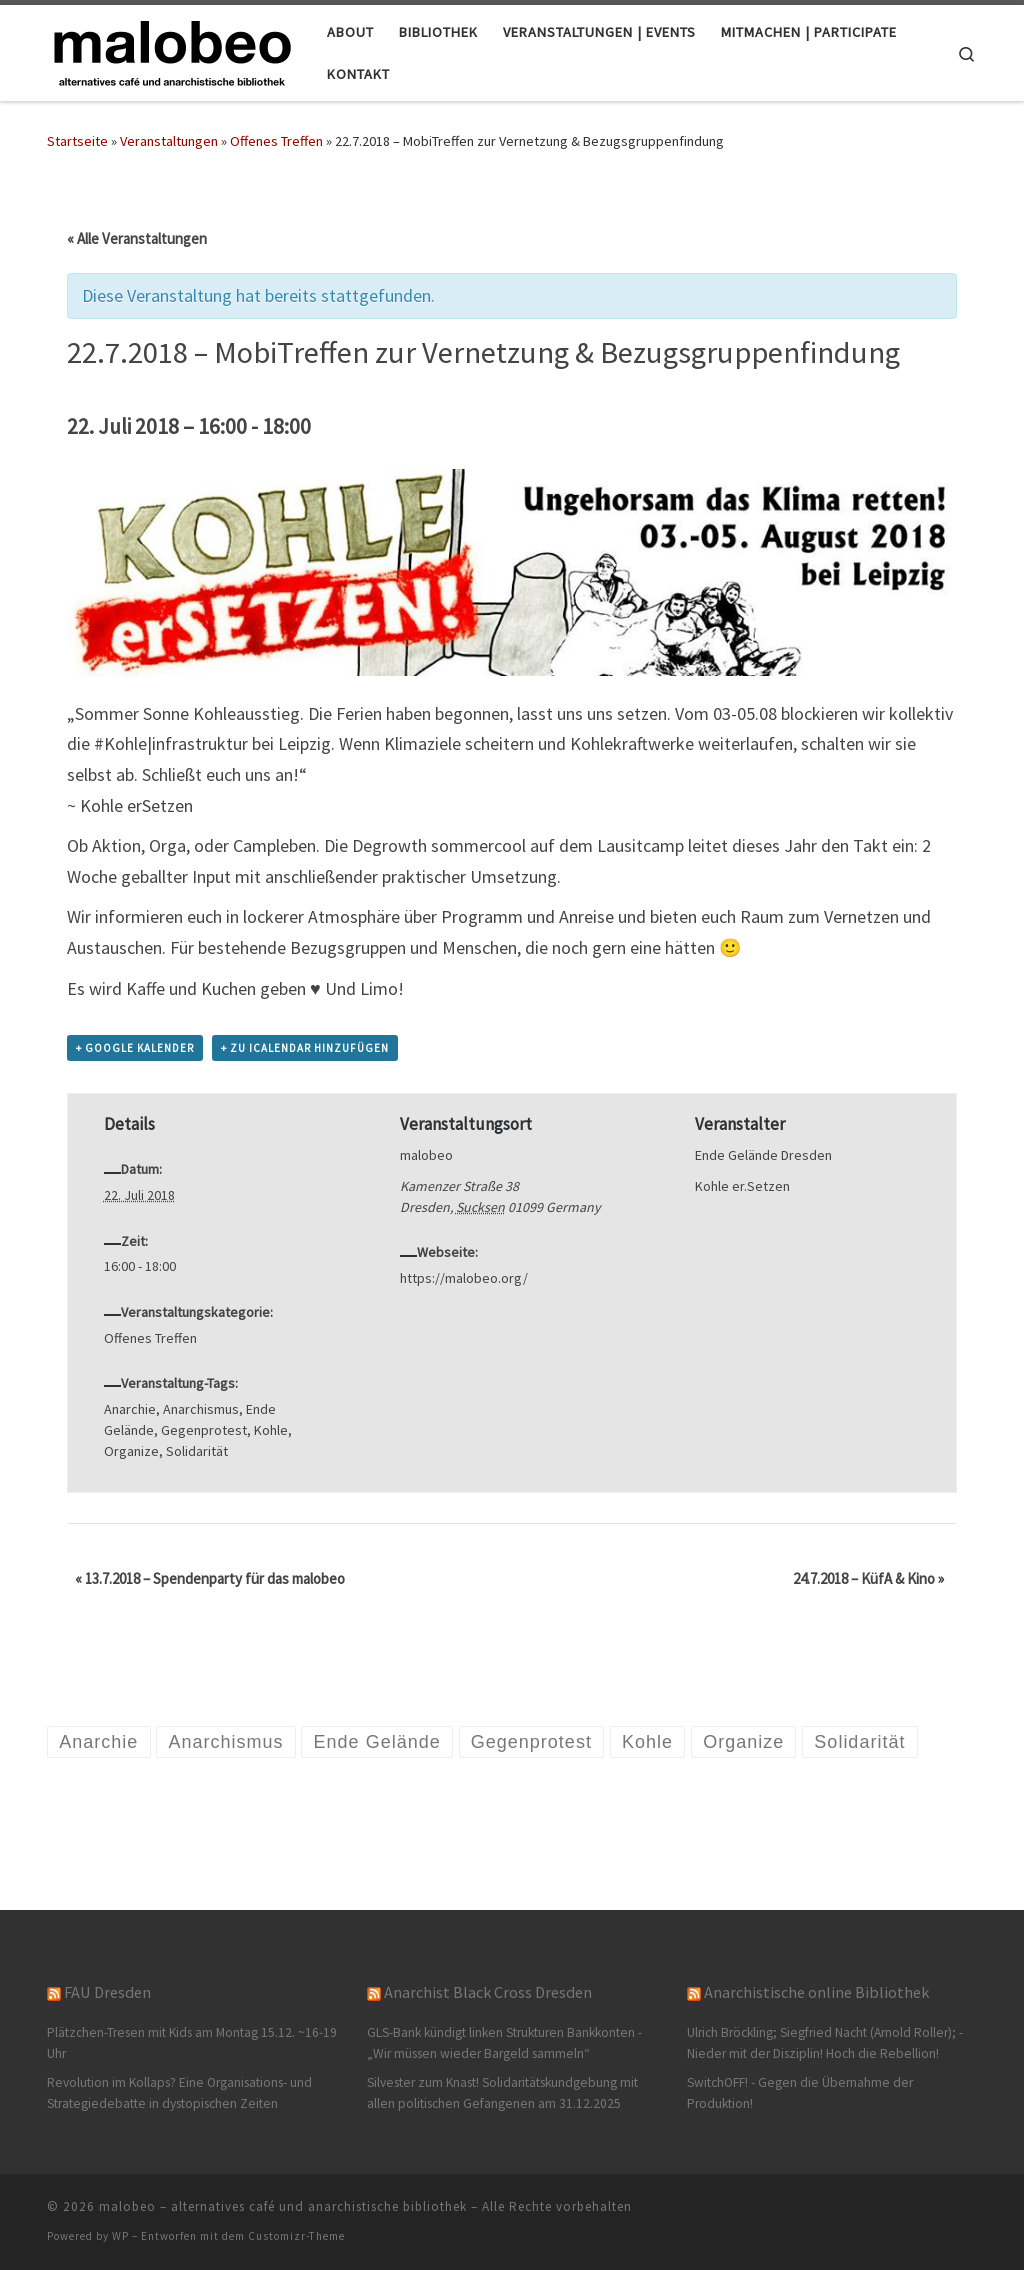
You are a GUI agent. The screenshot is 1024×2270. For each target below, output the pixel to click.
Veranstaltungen (169, 141)
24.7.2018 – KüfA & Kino (868, 1578)
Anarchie (130, 1409)
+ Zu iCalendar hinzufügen (305, 1048)
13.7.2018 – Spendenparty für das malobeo (210, 1578)
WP (120, 2236)
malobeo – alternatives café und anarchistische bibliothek (283, 2206)
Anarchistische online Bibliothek (816, 1992)
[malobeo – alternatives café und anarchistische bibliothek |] (172, 49)
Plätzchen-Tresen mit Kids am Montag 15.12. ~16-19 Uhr (192, 2043)
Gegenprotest (204, 1430)
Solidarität (197, 1451)
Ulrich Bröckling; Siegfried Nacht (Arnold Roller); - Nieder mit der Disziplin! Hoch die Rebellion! (825, 2043)
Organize (131, 1451)
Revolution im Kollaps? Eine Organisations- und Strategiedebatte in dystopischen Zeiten (179, 2093)
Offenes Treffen (276, 141)
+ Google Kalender (135, 1048)
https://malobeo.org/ (464, 1278)
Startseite (77, 141)
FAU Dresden (107, 1992)
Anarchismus (201, 1409)
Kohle (271, 1430)
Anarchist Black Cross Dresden (488, 1992)
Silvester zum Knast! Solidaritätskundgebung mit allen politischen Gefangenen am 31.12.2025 (502, 2093)
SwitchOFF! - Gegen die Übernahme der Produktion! (800, 2093)
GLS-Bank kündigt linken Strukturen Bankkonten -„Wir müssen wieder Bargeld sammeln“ (504, 2043)
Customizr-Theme (296, 2236)
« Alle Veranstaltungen (137, 238)
